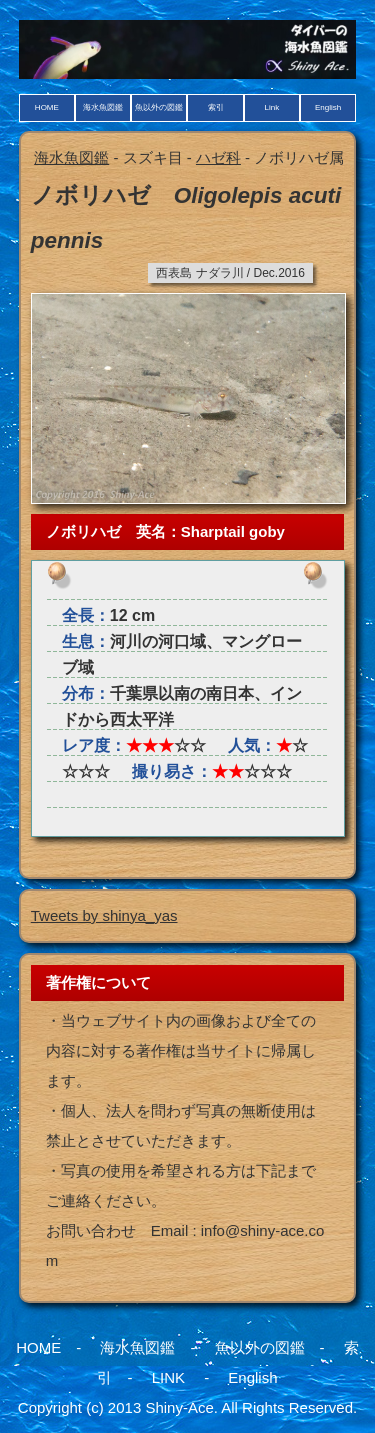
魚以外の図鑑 (159, 107)
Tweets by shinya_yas (104, 915)
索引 (216, 107)
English (328, 107)
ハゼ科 (218, 157)
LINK (168, 1377)
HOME (47, 107)
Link (271, 107)
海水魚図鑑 (103, 107)
